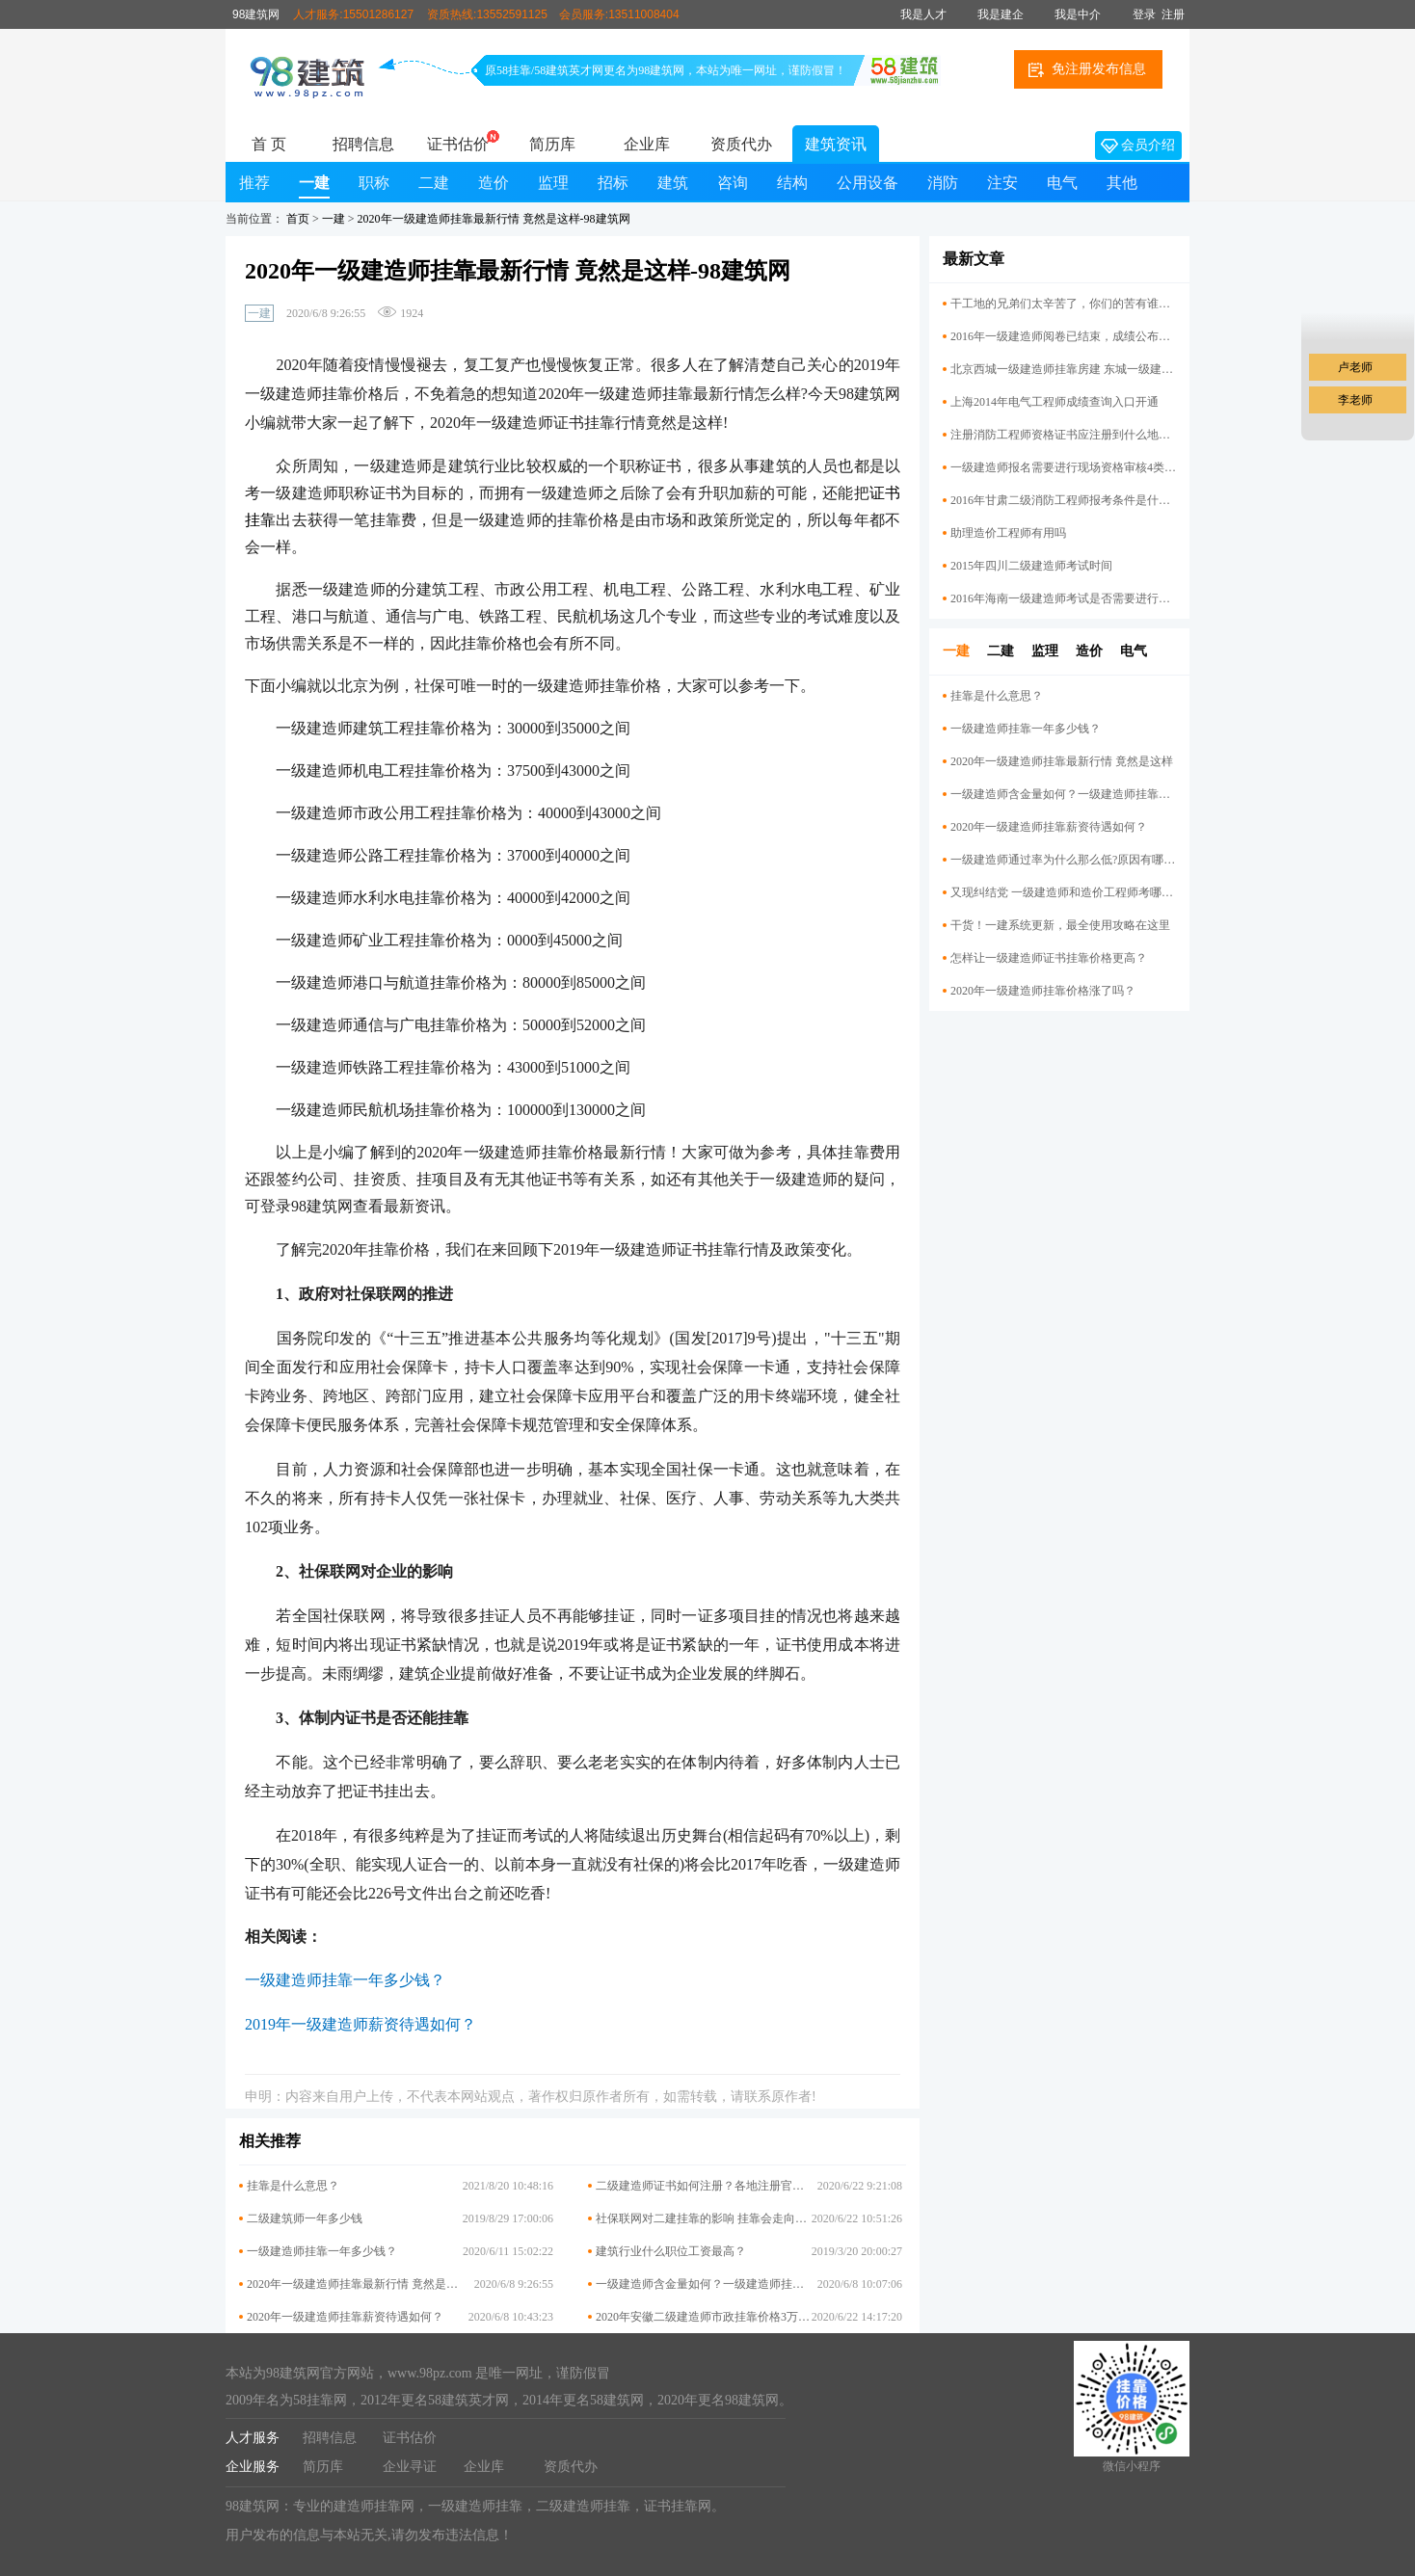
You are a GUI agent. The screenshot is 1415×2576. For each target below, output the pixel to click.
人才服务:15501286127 (353, 14)
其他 (1122, 182)
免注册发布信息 (1087, 69)
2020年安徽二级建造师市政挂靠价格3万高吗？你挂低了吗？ (749, 2317)
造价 (493, 182)
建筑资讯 (836, 144)
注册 (1173, 14)
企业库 (647, 144)
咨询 (732, 182)
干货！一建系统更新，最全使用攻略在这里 (1060, 925)
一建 (314, 182)
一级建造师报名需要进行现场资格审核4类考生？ (1063, 467)
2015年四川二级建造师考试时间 (1031, 565)
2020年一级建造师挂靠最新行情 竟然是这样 (358, 2284)
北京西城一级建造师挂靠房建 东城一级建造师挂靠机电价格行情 (1063, 369)
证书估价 (458, 144)
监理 (553, 182)
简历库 (552, 144)
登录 (1144, 14)
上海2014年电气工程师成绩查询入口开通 (1054, 402)
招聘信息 (363, 144)
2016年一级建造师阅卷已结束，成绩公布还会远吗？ (1063, 336)
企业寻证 (410, 2466)
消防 (942, 182)
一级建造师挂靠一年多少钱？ (322, 2251)
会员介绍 (1138, 145)
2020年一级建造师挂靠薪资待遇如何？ (345, 2317)
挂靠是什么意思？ (293, 2185)
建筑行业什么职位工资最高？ (671, 2251)
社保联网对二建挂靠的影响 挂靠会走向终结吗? (715, 2218)
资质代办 (741, 144)
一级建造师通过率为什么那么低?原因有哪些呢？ (1063, 859)
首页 (297, 219)
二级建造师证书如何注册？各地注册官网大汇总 (717, 2185)
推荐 (254, 182)
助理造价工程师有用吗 (1008, 533)
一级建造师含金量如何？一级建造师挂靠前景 (711, 2284)
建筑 (672, 182)
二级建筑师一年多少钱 (304, 2218)
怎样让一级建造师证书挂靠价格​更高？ (1048, 958)
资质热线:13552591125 (487, 14)
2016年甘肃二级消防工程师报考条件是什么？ (1063, 500)
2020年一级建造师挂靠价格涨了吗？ (1042, 990)
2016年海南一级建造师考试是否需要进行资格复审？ (1063, 598)
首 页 (269, 144)
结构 (792, 182)
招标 (613, 182)
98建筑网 (256, 14)
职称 (374, 182)
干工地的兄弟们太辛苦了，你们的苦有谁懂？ (1063, 303)
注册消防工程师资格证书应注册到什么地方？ (1063, 434)
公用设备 (867, 182)
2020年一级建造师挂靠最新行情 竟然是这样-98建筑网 (494, 219)
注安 (1002, 182)
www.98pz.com (429, 2373)
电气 (1062, 182)
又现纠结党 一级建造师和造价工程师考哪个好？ (1063, 892)
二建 (433, 182)
